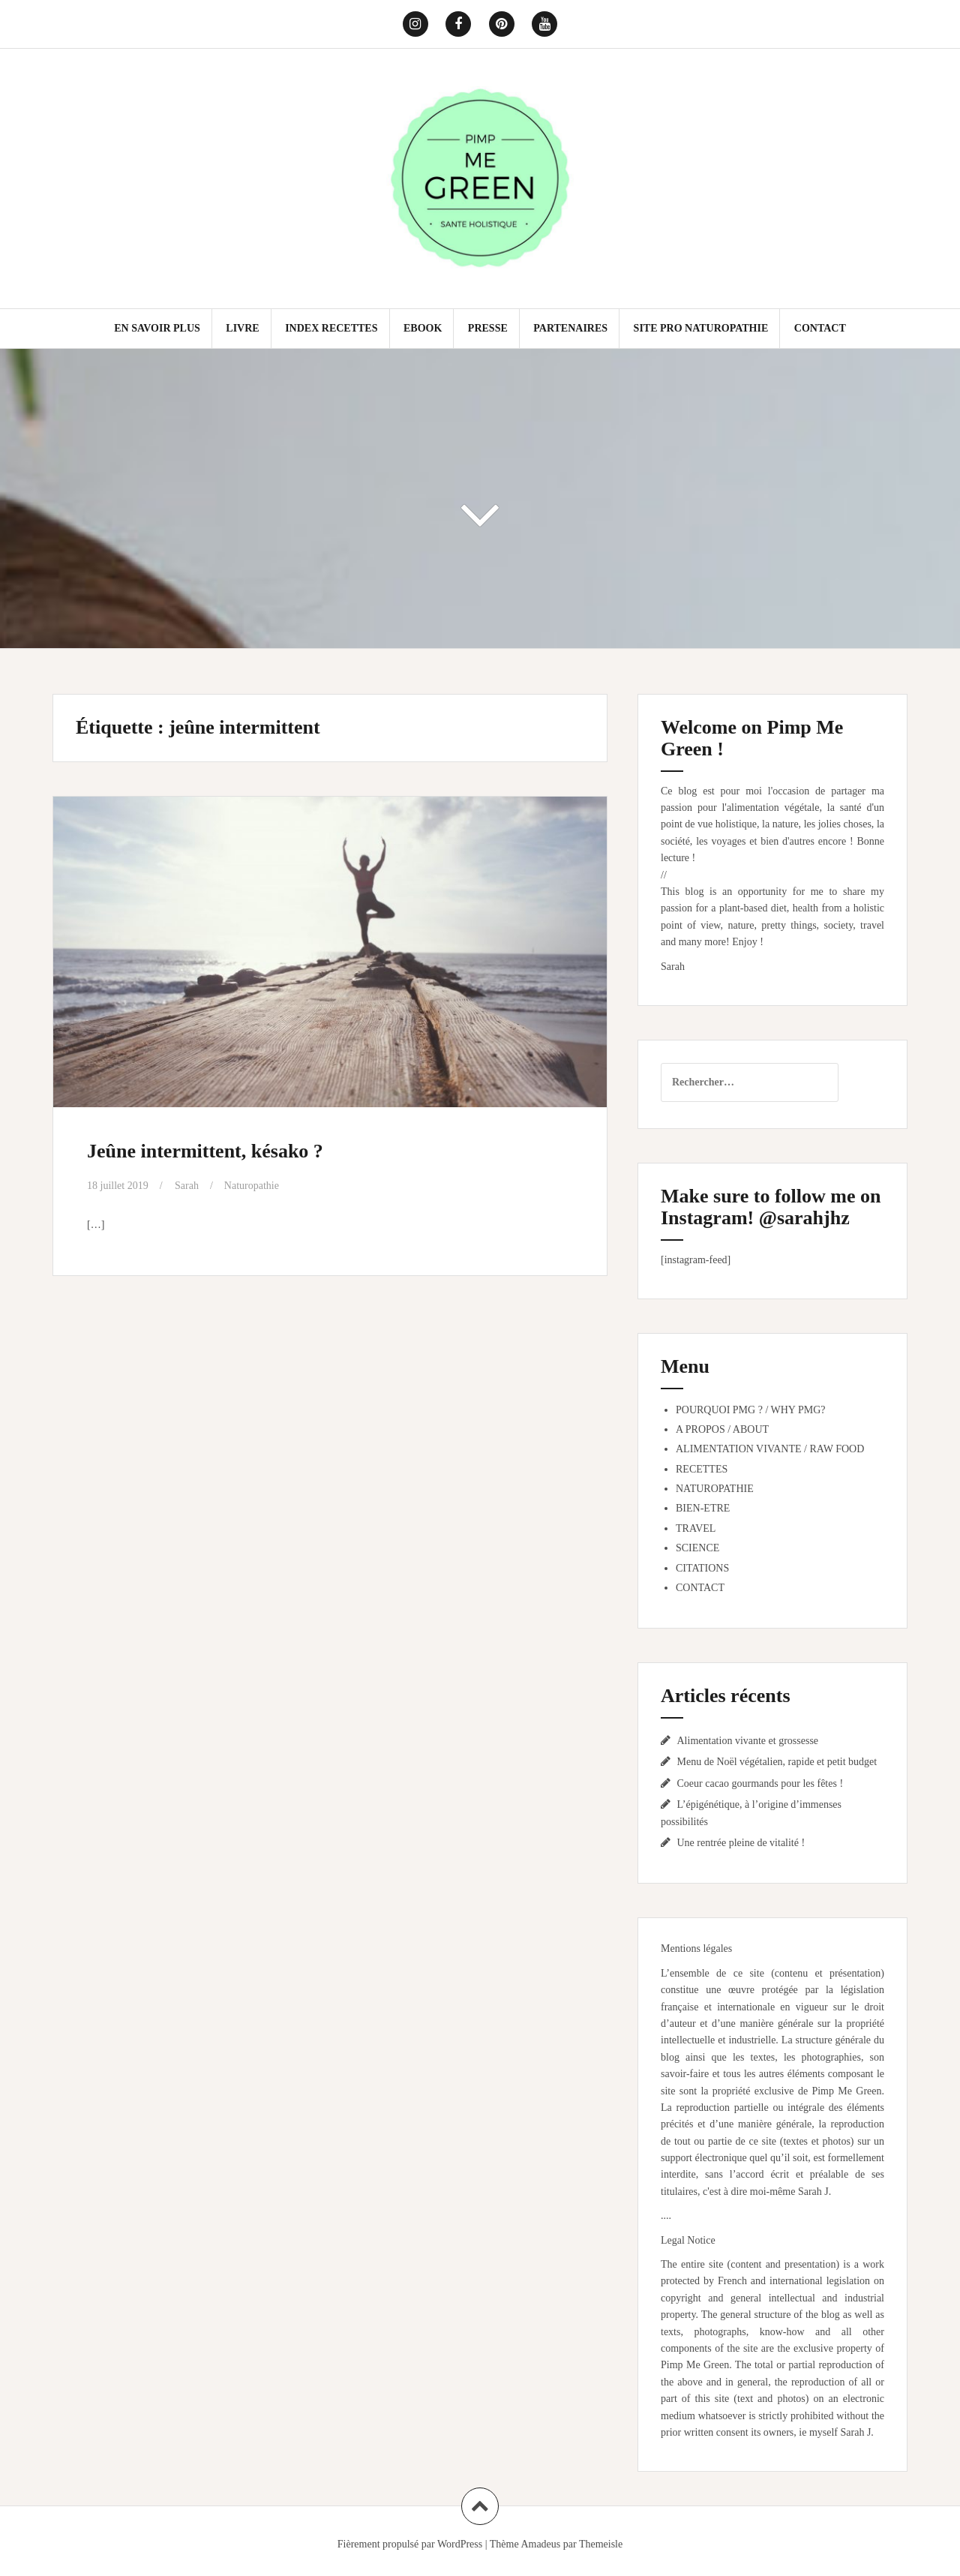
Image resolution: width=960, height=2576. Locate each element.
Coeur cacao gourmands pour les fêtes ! (760, 1783)
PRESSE (488, 328)
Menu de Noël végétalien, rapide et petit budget (777, 1761)
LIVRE (242, 328)
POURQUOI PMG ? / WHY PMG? (751, 1410)
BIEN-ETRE (703, 1508)
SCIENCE (697, 1548)
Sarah (187, 1185)
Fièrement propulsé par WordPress (410, 2544)
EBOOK (423, 328)
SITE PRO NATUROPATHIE (701, 328)
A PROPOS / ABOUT (722, 1429)
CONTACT (820, 328)
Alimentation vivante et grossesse (748, 1740)
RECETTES (702, 1469)
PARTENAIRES (570, 328)
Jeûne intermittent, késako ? (205, 1151)
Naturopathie (251, 1185)
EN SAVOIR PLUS (157, 328)
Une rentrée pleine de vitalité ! (741, 1842)
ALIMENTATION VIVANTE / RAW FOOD (770, 1449)
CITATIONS (702, 1568)
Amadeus (540, 2544)
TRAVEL (696, 1528)
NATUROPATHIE (715, 1488)
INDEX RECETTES (331, 328)
